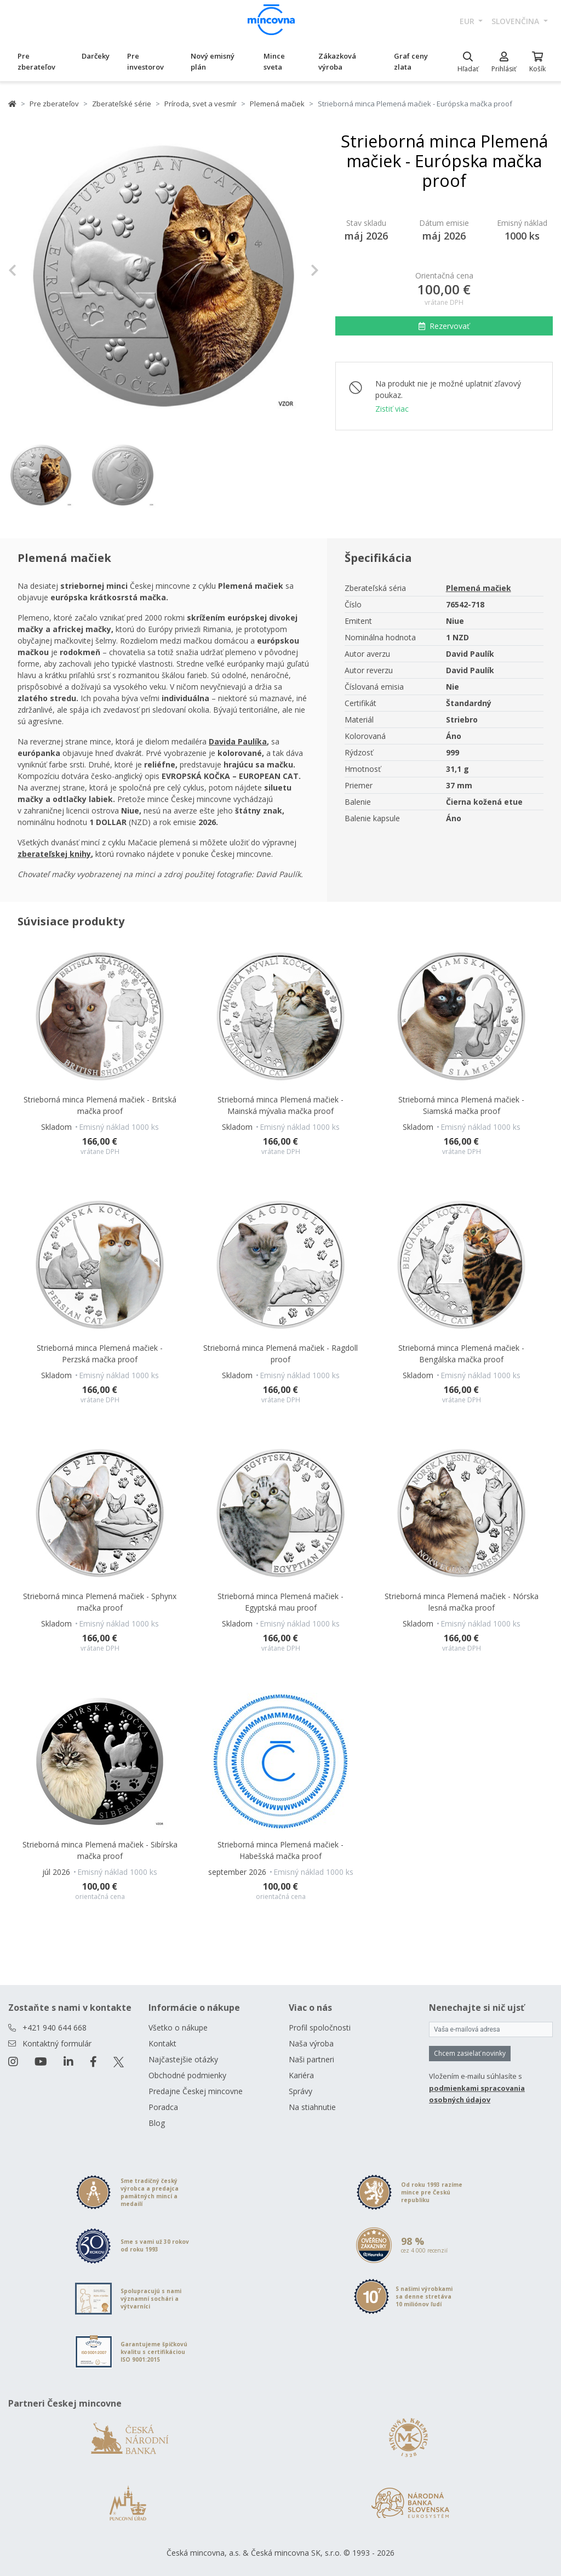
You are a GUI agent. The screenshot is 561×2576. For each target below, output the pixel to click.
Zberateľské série (121, 104)
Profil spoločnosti (320, 2027)
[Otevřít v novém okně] (238, 741)
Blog (156, 2123)
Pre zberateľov (36, 61)
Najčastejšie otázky (183, 2059)
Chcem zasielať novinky (470, 2053)
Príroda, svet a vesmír (200, 104)
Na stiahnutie (312, 2107)
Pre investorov (145, 61)
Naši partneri (311, 2059)
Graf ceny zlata (411, 61)
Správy (300, 2091)
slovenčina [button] (516, 21)
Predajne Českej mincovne (195, 2091)
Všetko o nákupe (178, 2027)
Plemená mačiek (277, 104)
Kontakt (162, 2043)
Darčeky (96, 56)
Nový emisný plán (212, 61)
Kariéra (301, 2075)
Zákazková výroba (337, 61)
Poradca (163, 2107)
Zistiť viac (392, 408)
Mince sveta (274, 61)
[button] (31, 271)
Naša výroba (311, 2043)
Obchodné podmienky (187, 2075)
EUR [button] (468, 21)
